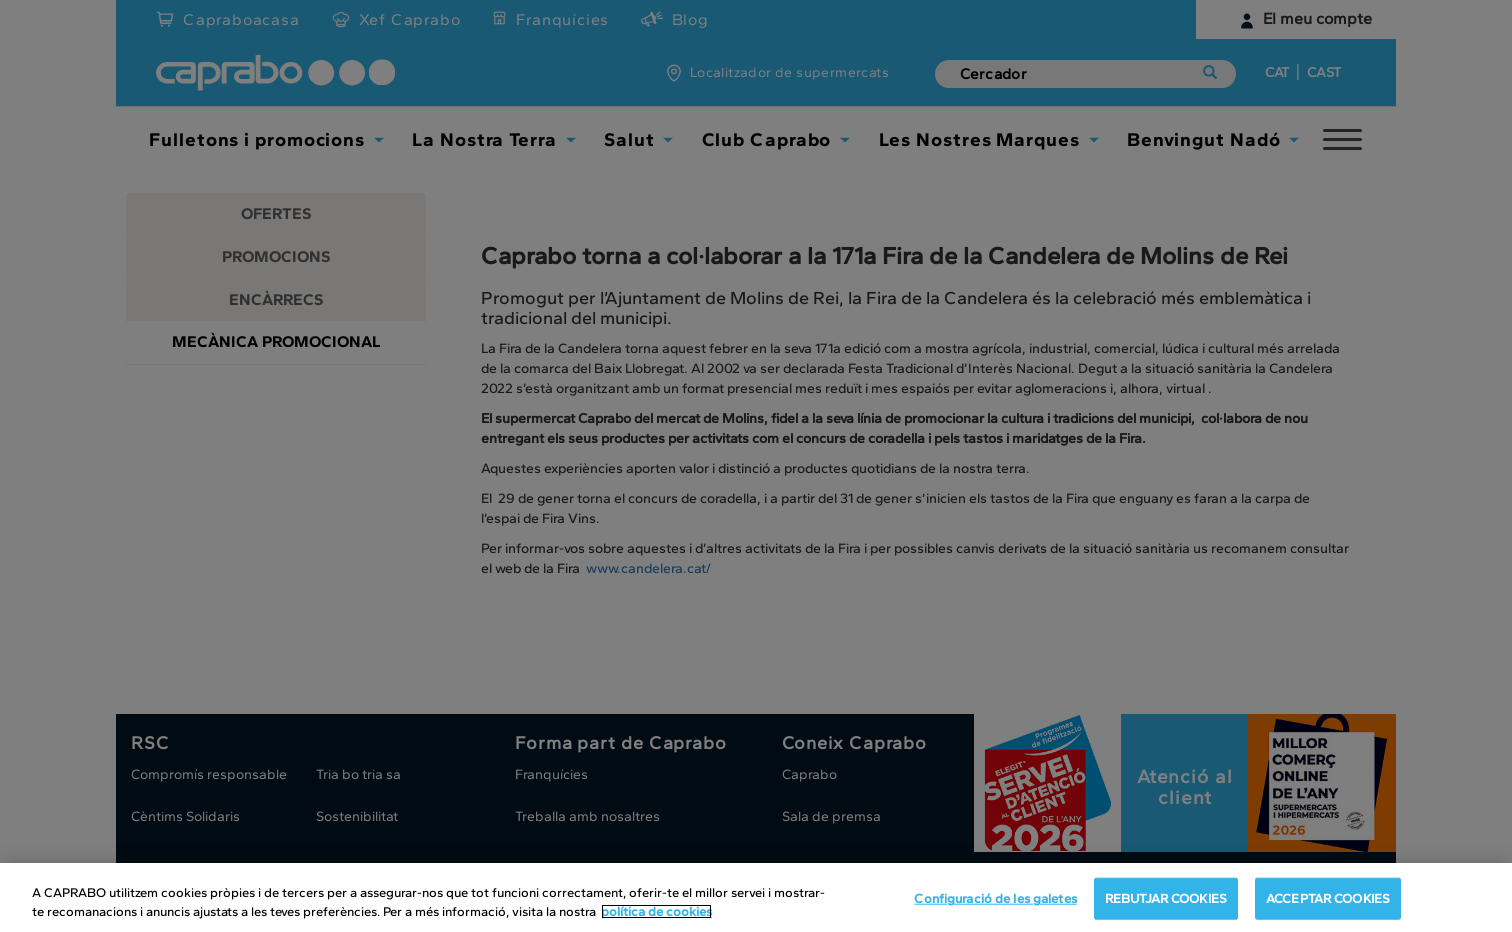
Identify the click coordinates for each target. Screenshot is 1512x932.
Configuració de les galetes (995, 898)
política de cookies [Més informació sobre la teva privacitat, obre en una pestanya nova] (656, 911)
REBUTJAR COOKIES (1166, 898)
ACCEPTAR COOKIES (1328, 898)
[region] (756, 897)
